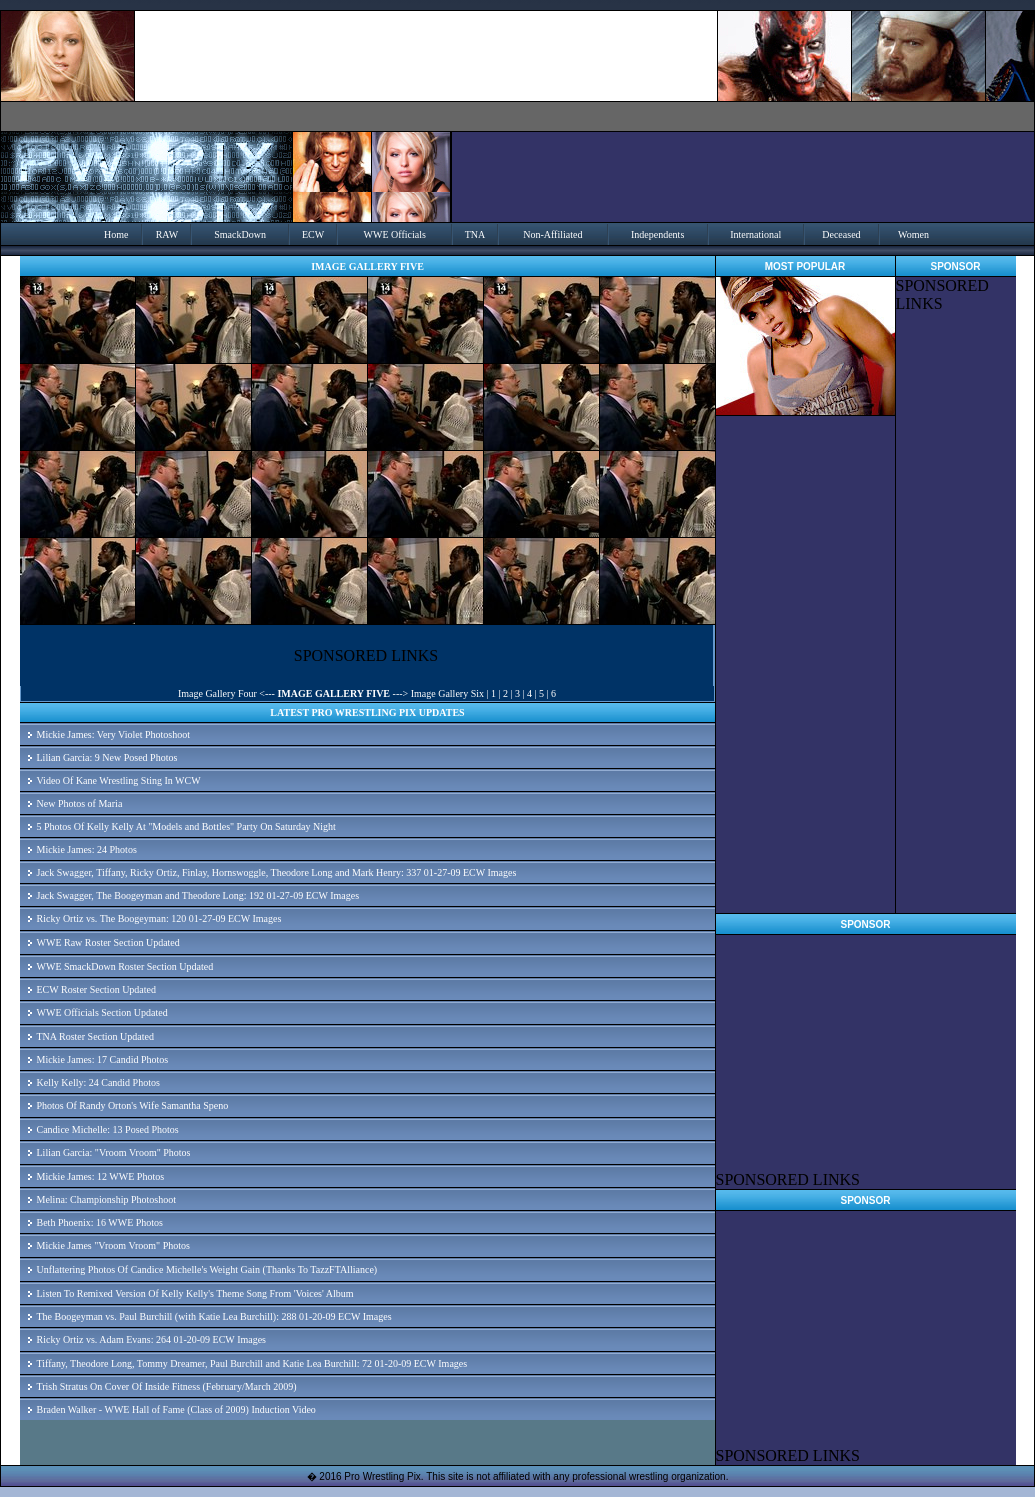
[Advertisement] (956, 613)
